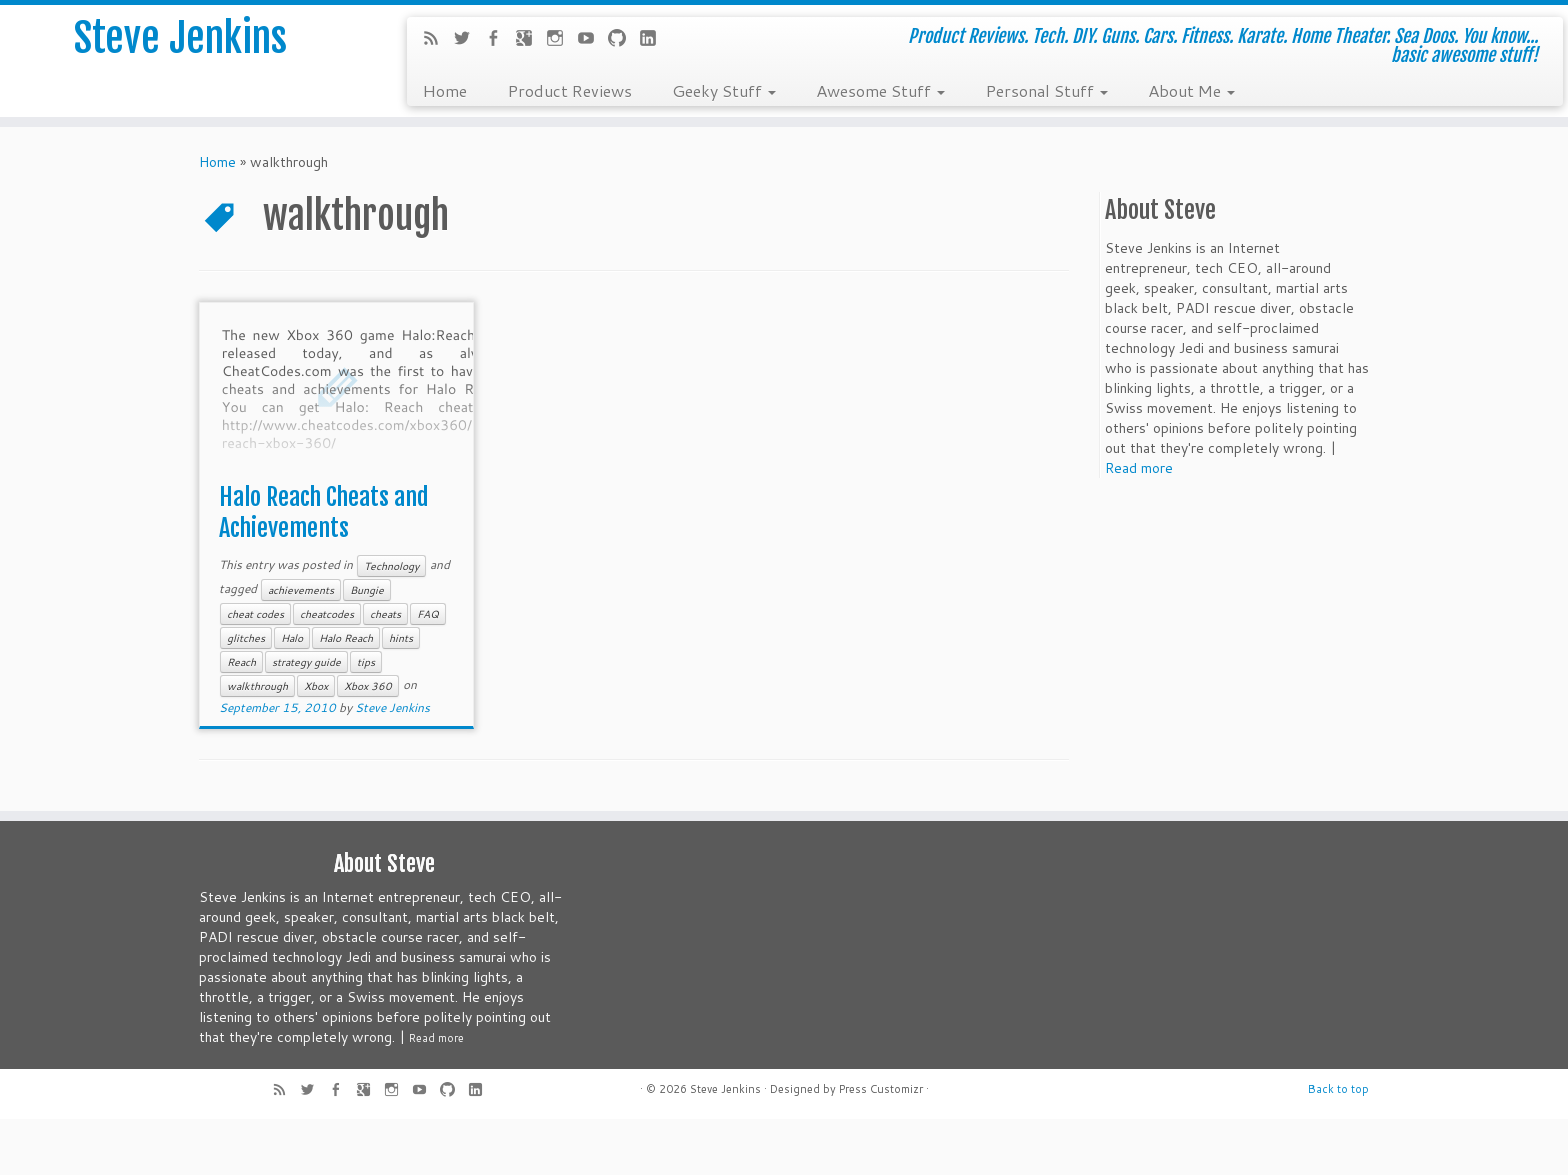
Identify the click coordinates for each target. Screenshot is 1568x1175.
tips (366, 662)
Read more (1139, 468)
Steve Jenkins (181, 39)
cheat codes (255, 614)
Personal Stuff (1046, 90)
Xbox (316, 686)
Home (444, 90)
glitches (246, 638)
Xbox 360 (368, 686)
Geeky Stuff (724, 90)
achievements (301, 590)
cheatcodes (327, 614)
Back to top (1338, 1089)
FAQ (428, 614)
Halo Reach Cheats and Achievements (324, 512)
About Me (1191, 90)
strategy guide (306, 662)
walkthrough (257, 686)
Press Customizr (881, 1089)
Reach (241, 662)
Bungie (367, 590)
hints (401, 638)
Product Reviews (569, 90)
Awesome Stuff (880, 90)
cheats (385, 614)
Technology (391, 566)
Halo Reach (346, 638)
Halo (292, 638)
